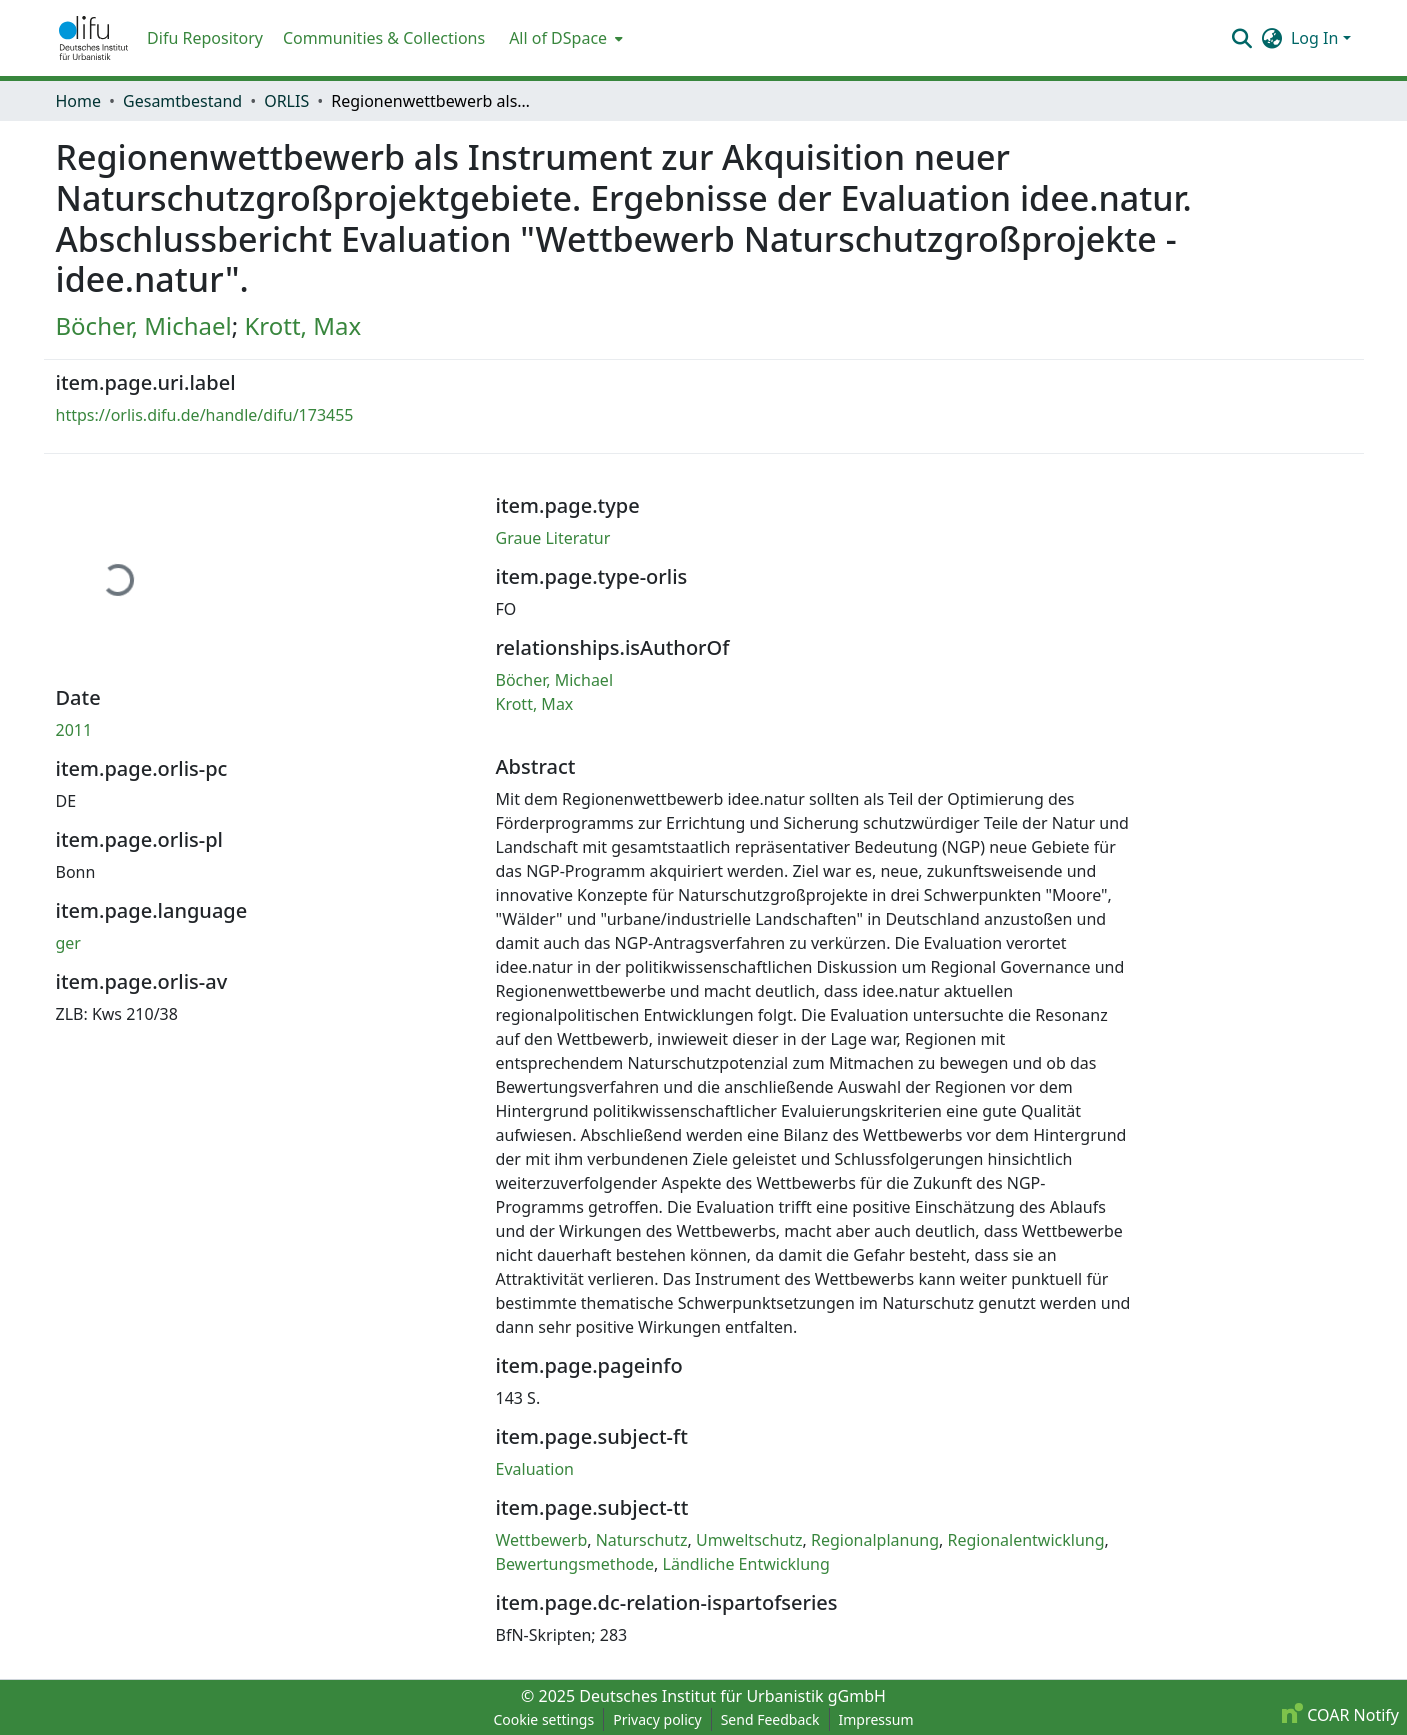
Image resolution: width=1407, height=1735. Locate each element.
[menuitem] (564, 38)
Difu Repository (205, 38)
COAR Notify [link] (1340, 1715)
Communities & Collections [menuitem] (384, 38)
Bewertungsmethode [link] (575, 1564)
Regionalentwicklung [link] (1026, 1540)
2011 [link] (74, 730)
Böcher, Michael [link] (144, 325)
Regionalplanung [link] (875, 1540)
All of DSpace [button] (558, 38)
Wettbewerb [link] (542, 1540)
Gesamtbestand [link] (182, 101)
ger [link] (68, 943)
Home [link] (79, 101)
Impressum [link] (876, 1719)
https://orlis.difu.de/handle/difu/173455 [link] (205, 415)
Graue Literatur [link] (553, 538)
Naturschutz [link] (642, 1540)
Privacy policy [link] (657, 1719)
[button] (94, 38)
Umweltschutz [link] (749, 1540)
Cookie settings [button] (543, 1719)
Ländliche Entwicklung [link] (746, 1564)
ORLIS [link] (286, 101)
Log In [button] (1317, 38)
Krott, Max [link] (302, 325)
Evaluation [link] (535, 1469)
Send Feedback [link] (770, 1719)
